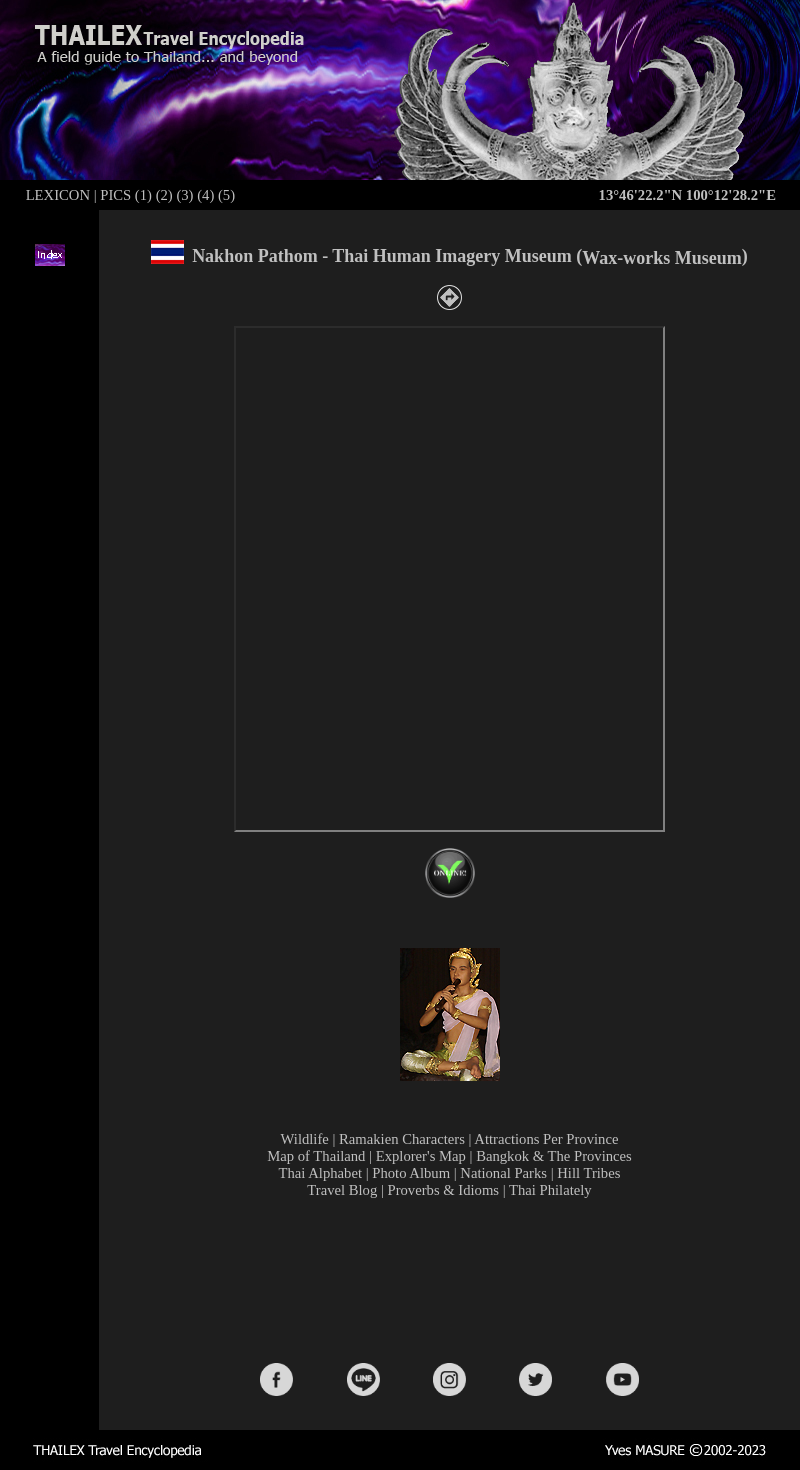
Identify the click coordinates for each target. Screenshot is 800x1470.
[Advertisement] (454, 1279)
